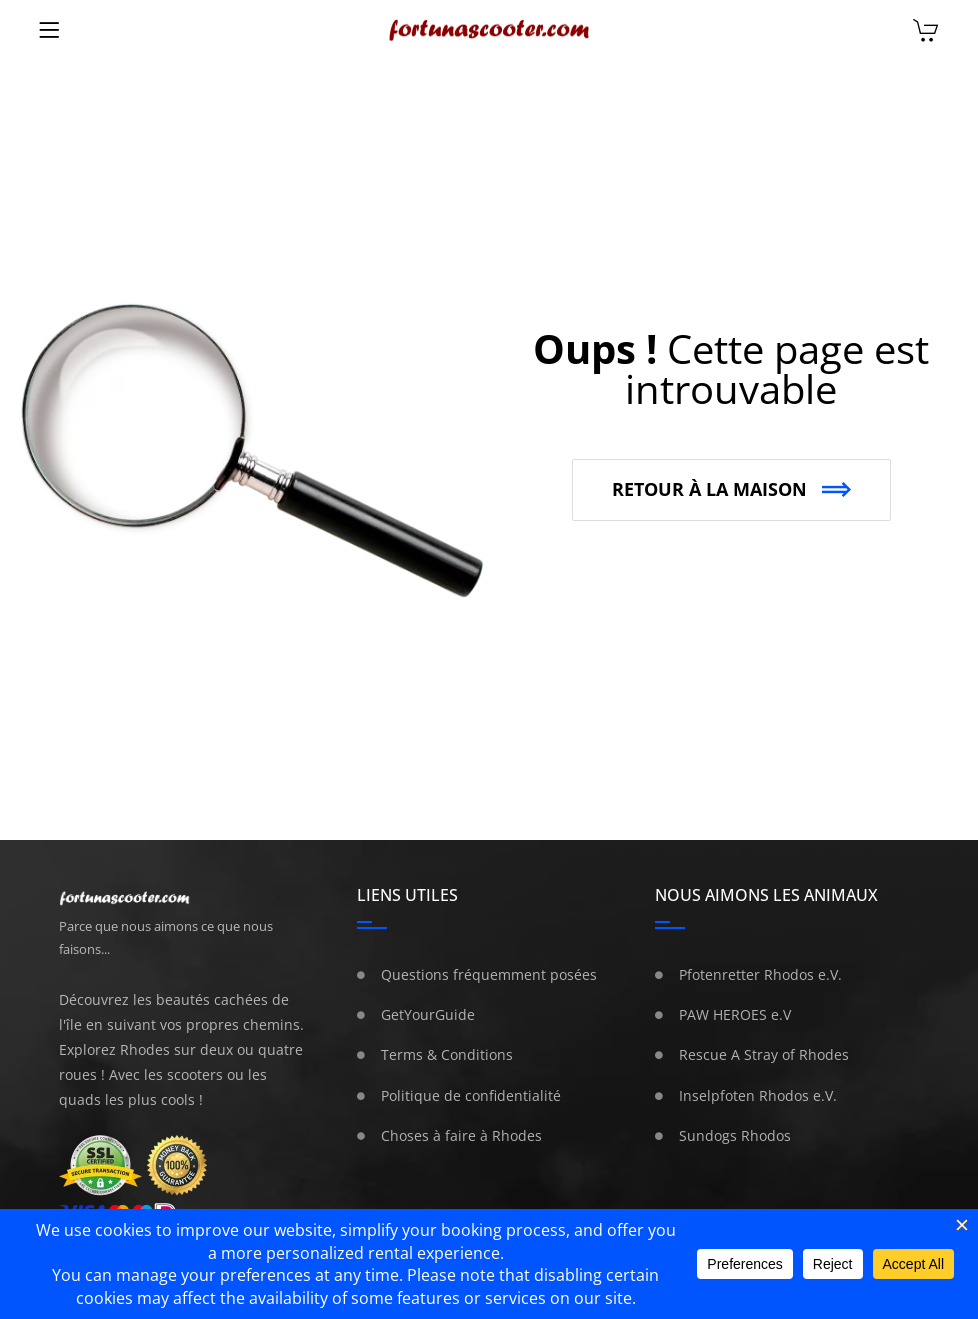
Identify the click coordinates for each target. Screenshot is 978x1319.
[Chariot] (925, 32)
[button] (731, 490)
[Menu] (49, 30)
